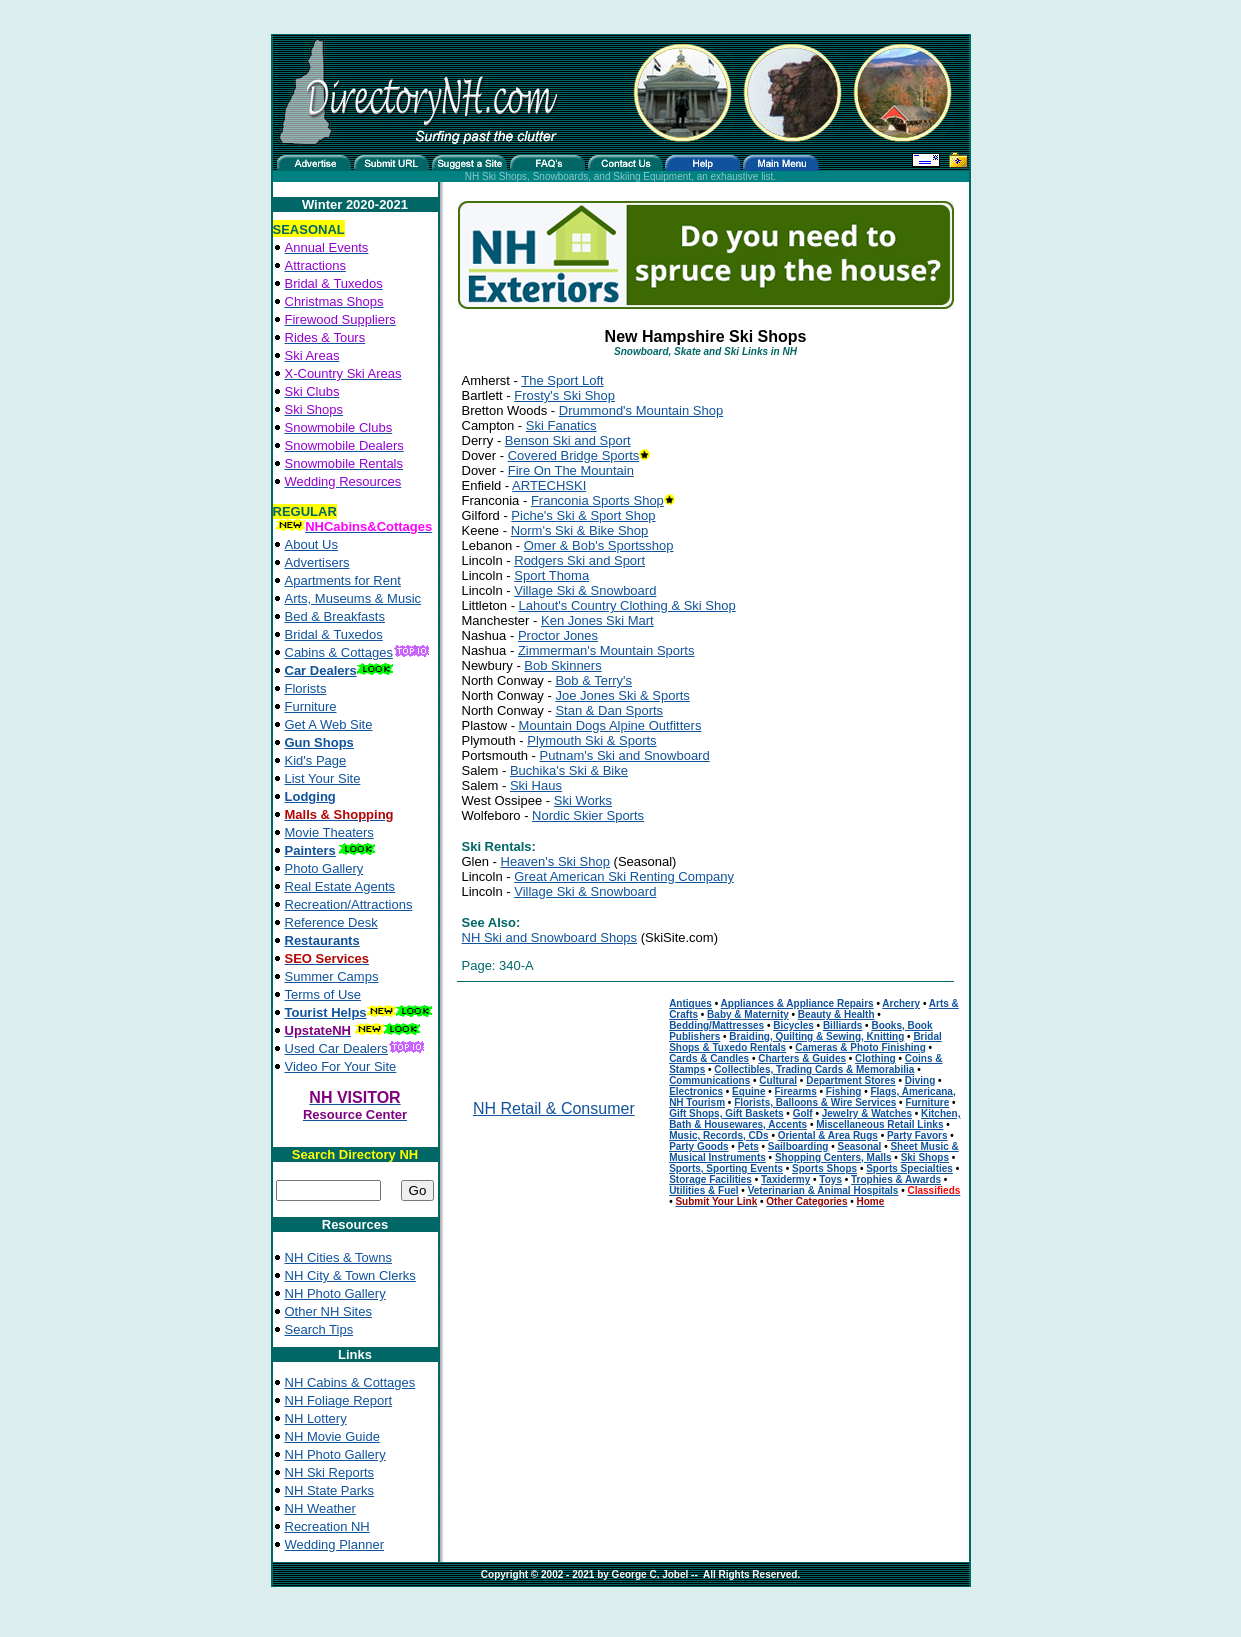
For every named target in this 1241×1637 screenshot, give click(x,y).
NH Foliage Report (339, 1400)
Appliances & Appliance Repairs (797, 1003)
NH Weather (320, 1508)
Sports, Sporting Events (726, 1168)
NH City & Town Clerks (350, 1275)
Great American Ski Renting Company (624, 876)
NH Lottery (316, 1418)
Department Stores (850, 1080)
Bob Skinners (562, 665)
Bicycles (793, 1025)
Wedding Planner (335, 1544)
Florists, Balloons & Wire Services (815, 1102)
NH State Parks (330, 1490)
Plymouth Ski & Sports (591, 740)
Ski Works (583, 800)
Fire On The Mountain (571, 470)
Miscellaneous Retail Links (879, 1124)
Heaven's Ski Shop (555, 861)
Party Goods (698, 1146)
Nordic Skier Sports (588, 815)
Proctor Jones (558, 635)
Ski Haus (536, 785)
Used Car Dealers (336, 1048)
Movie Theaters (329, 832)
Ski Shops (925, 1157)
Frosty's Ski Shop (564, 395)
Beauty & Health (836, 1014)
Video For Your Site (341, 1066)
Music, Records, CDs (718, 1135)
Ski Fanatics (561, 425)
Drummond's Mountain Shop (641, 410)
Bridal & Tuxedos (334, 634)
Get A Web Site (329, 724)
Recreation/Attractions (349, 904)
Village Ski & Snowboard (585, 590)
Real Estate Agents (340, 886)
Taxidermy (785, 1179)
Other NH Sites (328, 1311)
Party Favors (917, 1135)
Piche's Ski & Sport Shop (583, 515)
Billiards (842, 1025)
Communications (709, 1080)
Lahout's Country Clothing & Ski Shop (627, 605)
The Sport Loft (562, 380)
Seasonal (859, 1146)
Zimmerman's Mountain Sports (606, 650)
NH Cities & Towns (338, 1257)
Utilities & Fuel (703, 1190)
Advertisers (317, 562)
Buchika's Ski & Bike (569, 770)
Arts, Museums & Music (353, 598)
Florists (306, 688)
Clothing (875, 1058)
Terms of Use (323, 994)
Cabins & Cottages (339, 652)
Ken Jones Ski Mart (597, 620)
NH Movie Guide (332, 1436)
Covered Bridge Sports (574, 455)
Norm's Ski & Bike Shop (580, 530)
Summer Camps (332, 976)
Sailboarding (798, 1146)
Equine (748, 1091)
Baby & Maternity (748, 1014)
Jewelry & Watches (867, 1113)
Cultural (778, 1080)
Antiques (690, 1003)
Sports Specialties (909, 1168)
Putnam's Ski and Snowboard (625, 755)
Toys (830, 1179)
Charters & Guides (802, 1058)
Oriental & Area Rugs (828, 1135)
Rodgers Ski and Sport (579, 560)
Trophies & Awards (896, 1179)
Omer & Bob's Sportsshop (599, 545)
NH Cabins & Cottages (350, 1382)
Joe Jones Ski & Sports (622, 695)
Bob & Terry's (593, 680)
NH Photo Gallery (335, 1293)
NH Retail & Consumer (554, 1108)
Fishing (844, 1091)
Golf (803, 1113)
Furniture (311, 706)
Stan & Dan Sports (609, 710)
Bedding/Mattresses (716, 1025)
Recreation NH (327, 1526)
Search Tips (319, 1329)
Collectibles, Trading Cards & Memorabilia (814, 1069)
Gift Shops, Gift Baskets (726, 1113)
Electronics (696, 1091)
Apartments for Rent (343, 580)
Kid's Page (316, 760)
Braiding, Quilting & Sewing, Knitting (816, 1036)
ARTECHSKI (549, 485)
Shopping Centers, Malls (833, 1157)
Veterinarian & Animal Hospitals (823, 1190)
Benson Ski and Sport (568, 440)
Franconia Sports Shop (597, 500)
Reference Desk (331, 922)
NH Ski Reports (330, 1472)
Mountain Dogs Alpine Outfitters (610, 725)
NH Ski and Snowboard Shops (550, 937)
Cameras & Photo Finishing (860, 1047)
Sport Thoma (551, 575)
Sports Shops (824, 1168)
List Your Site (323, 778)
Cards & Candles (709, 1058)
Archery (901, 1003)
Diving (920, 1080)
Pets (748, 1146)
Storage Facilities (710, 1179)
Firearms (796, 1091)
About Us (311, 544)
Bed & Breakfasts (335, 616)
